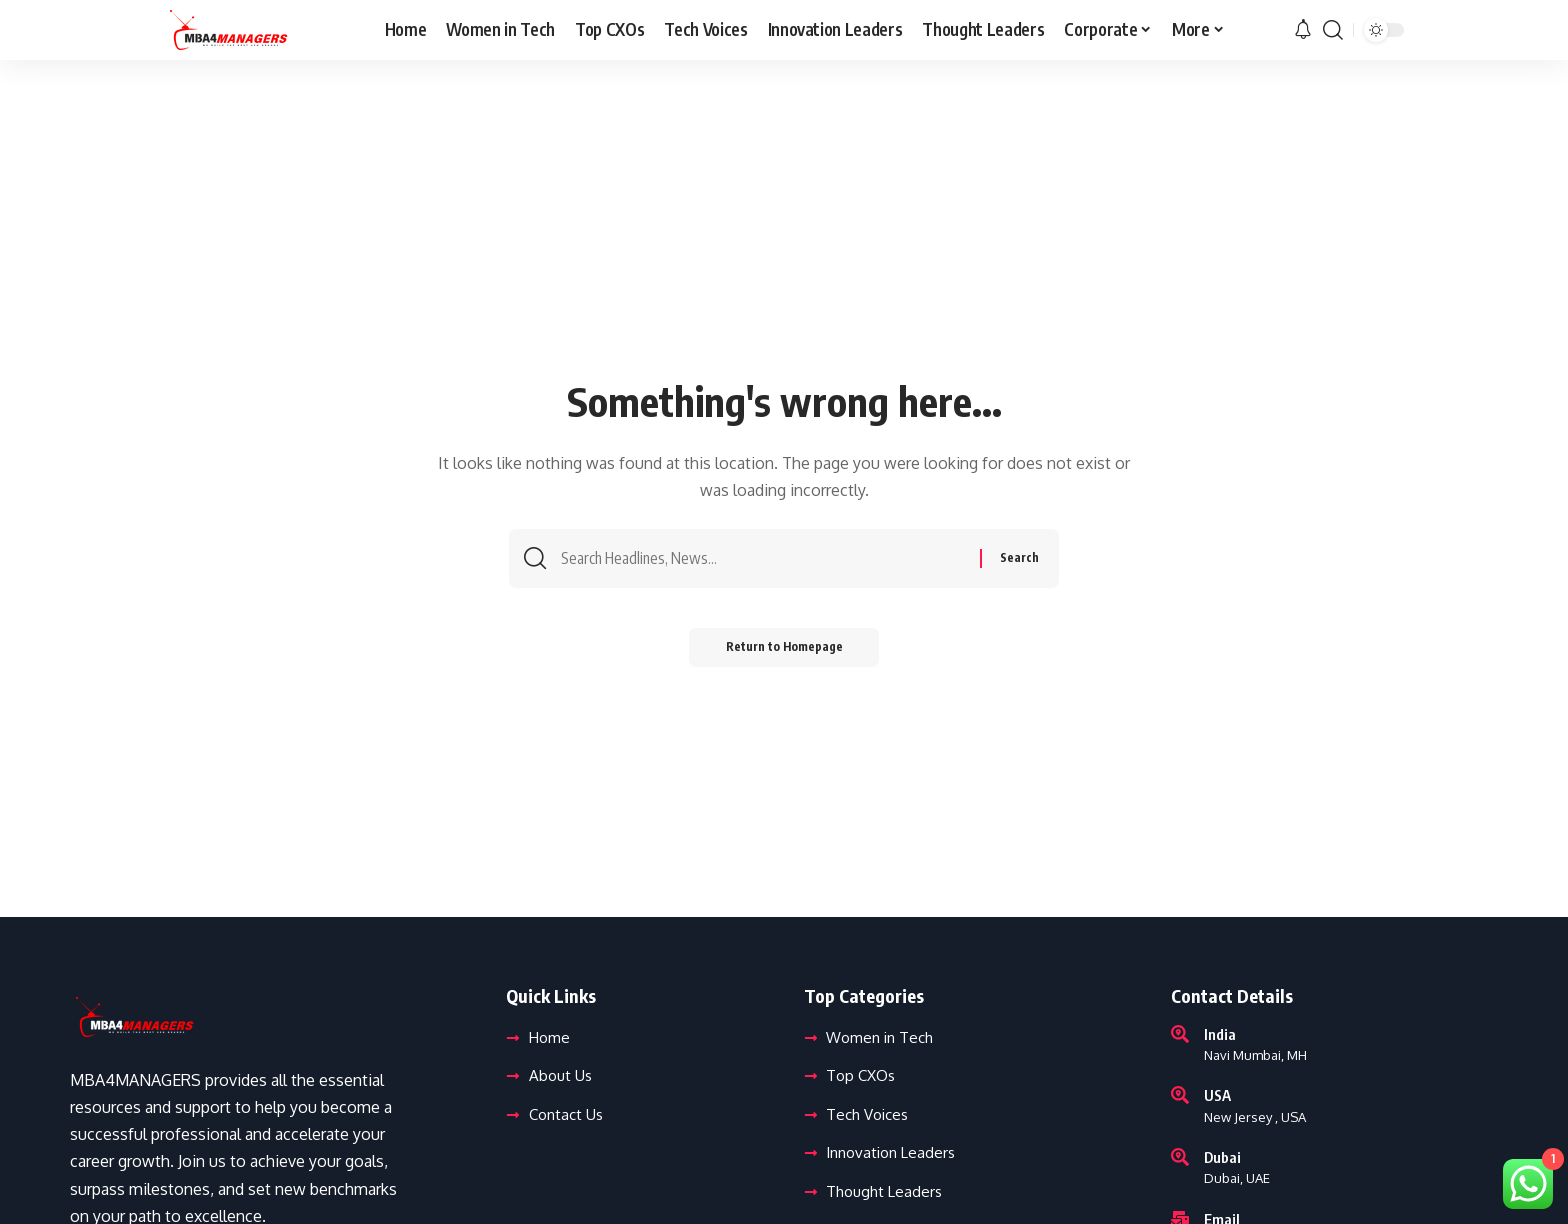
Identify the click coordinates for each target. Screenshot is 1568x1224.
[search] (1333, 30)
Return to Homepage (784, 651)
